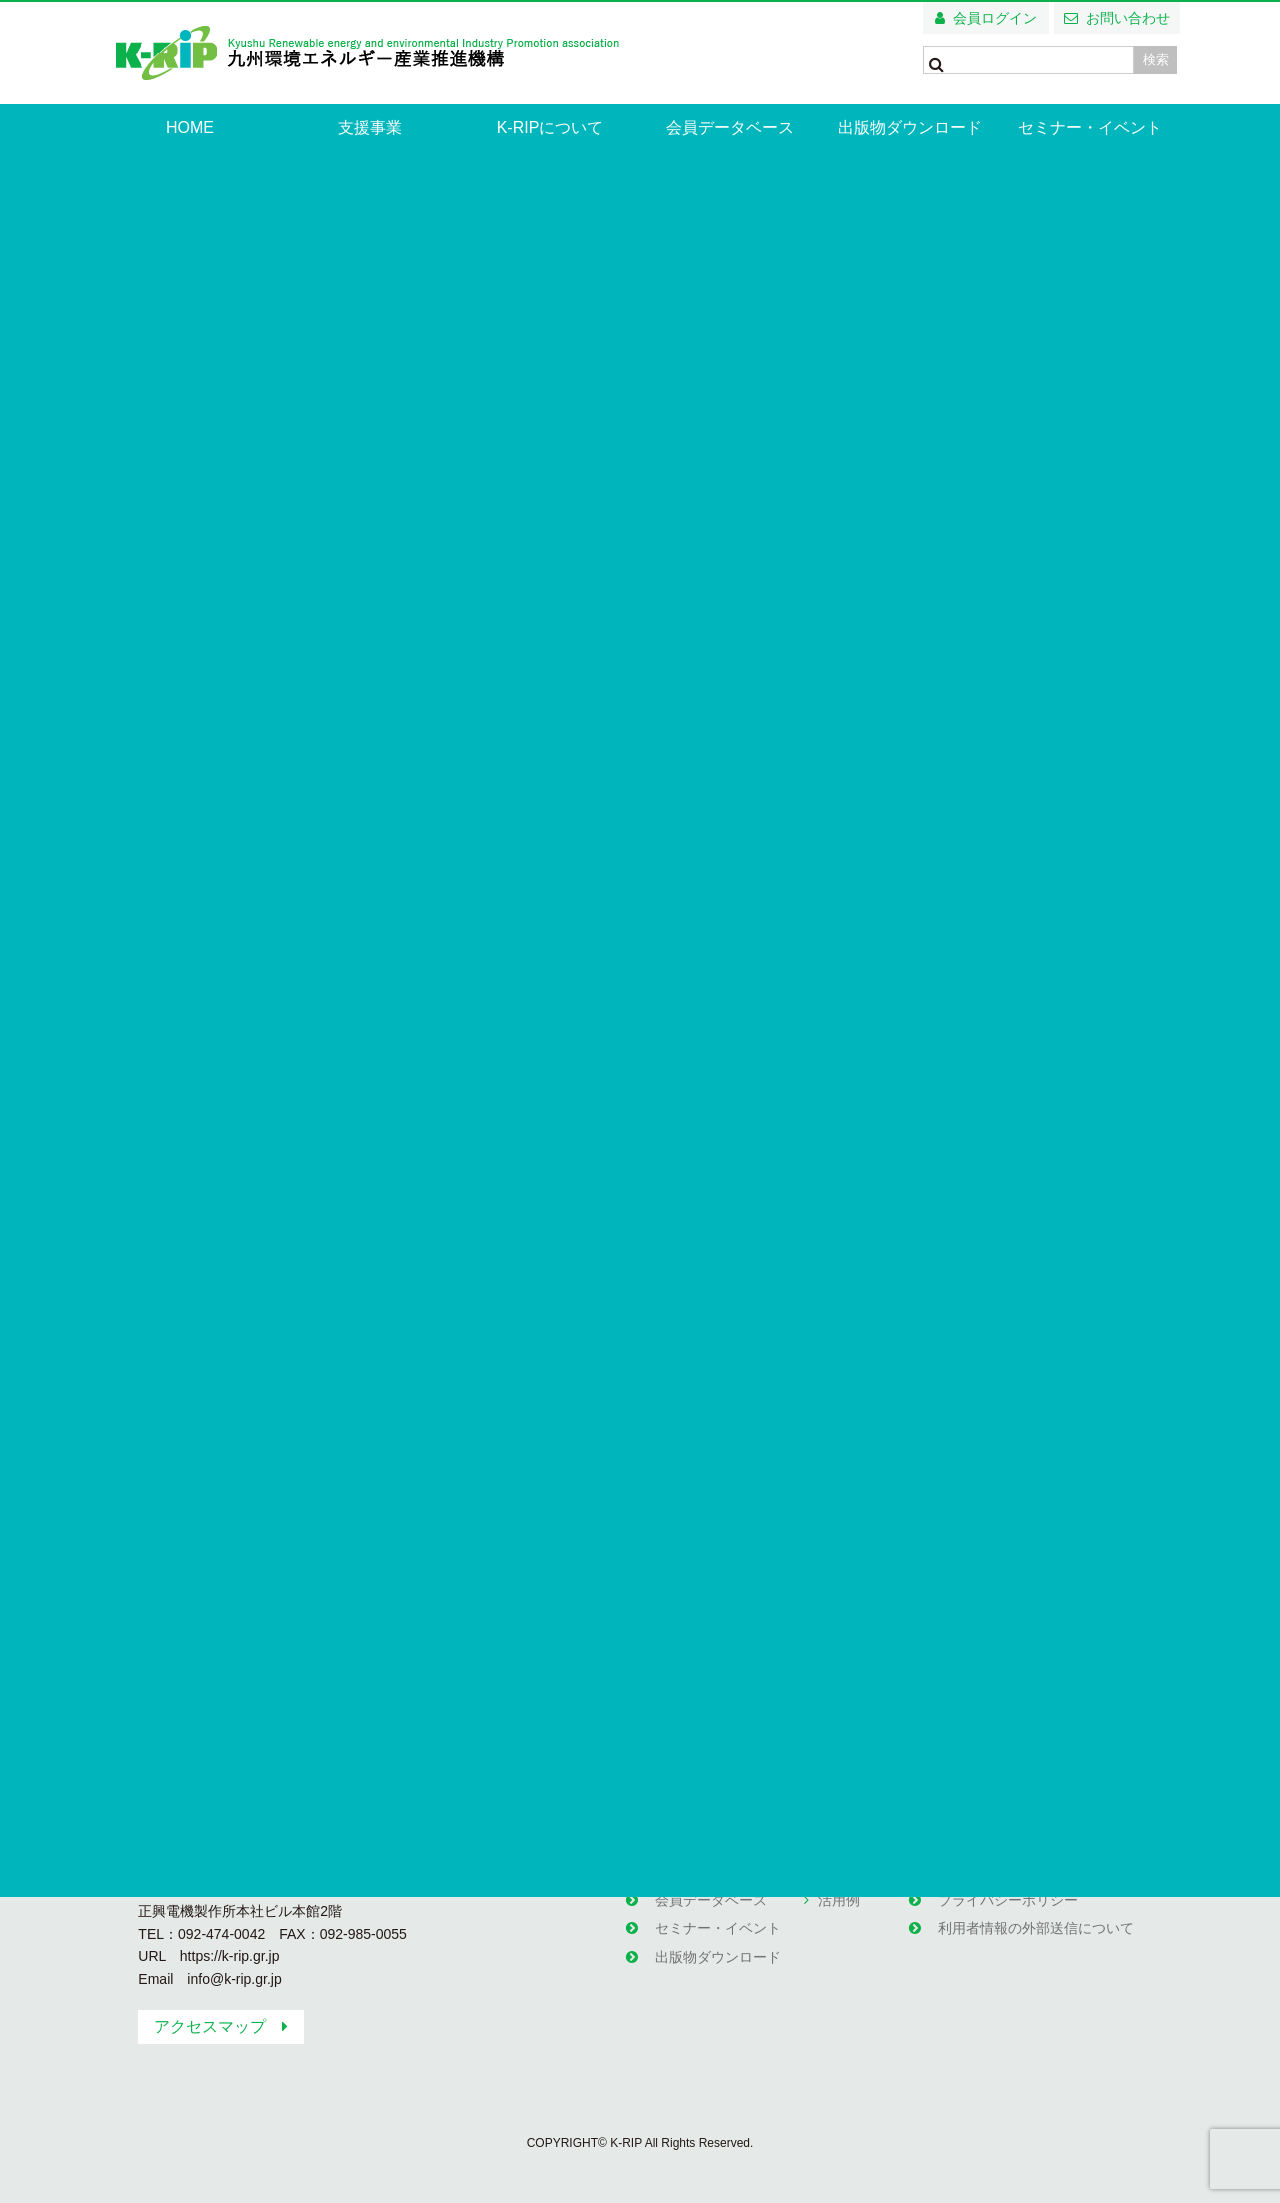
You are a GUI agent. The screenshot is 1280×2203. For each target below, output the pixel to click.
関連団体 (965, 1841)
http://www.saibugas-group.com (452, 1181)
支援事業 (370, 127)
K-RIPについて (550, 127)
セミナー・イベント (1090, 127)
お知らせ (682, 1841)
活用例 (838, 1896)
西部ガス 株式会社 (350, 287)
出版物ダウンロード (910, 127)
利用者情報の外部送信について (1035, 1923)
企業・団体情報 (225, 287)
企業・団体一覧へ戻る (522, 1667)
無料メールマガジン (1000, 1868)
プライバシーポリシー (1007, 1896)
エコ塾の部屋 (859, 1868)
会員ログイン (995, 18)
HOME (190, 127)
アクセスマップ (210, 2026)
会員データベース (730, 127)
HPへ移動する (801, 1667)
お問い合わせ (1128, 18)
